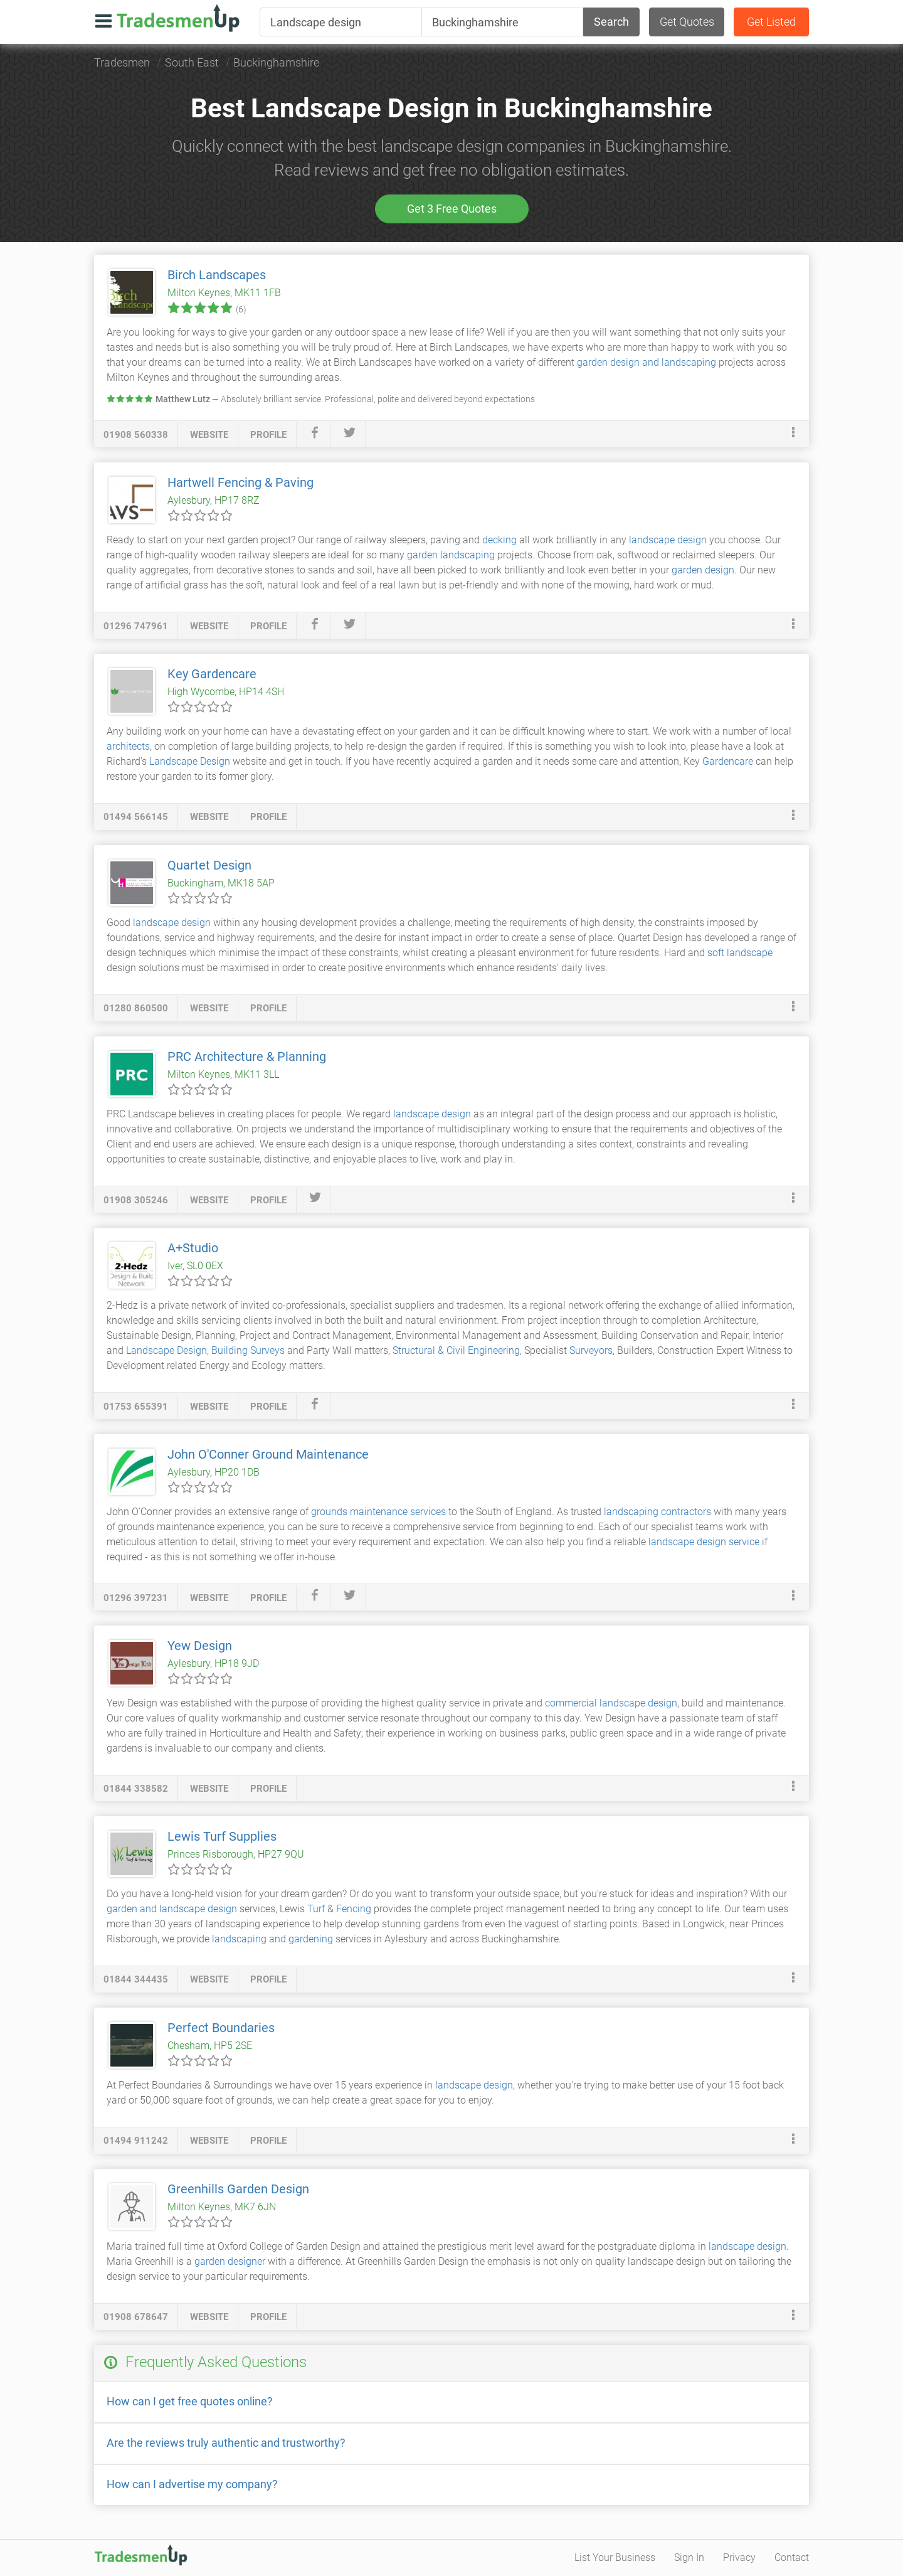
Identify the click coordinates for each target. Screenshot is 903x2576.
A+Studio (192, 1247)
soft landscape (740, 953)
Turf (316, 1909)
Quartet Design (209, 865)
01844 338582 (135, 1788)
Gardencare (727, 761)
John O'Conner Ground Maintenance (268, 1454)
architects (128, 746)
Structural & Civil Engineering (456, 1350)
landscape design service (703, 1542)
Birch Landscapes (216, 274)
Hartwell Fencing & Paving (240, 482)
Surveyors (591, 1350)
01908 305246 (135, 1200)
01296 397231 (135, 1598)
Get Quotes (687, 21)
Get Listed (771, 21)
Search (611, 21)
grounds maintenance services (378, 1512)
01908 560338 (135, 434)
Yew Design (199, 1645)
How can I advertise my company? (192, 2484)
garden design (703, 570)
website (209, 434)
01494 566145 (135, 816)
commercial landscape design (611, 1703)
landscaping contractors (657, 1512)
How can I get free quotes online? (190, 2401)
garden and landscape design (172, 1909)
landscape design (668, 540)
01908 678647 (135, 2317)
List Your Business (614, 2557)
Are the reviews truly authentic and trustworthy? (226, 2442)
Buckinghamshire (276, 62)
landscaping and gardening (272, 1939)
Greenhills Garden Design (238, 2188)
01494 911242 (135, 2140)
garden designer (229, 2261)
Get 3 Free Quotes (452, 208)
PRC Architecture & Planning (246, 1056)
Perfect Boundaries (221, 2027)
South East (192, 62)
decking (499, 540)
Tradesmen (122, 62)
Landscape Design (189, 761)
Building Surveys (248, 1350)
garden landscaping (451, 555)
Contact (791, 2557)
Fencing (353, 1909)
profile (268, 434)
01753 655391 (135, 1406)
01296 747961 (135, 626)
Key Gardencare (211, 673)
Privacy (739, 2557)
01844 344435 (135, 1979)
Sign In (689, 2557)
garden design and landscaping (646, 362)
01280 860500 (135, 1008)
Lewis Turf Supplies (222, 1836)
